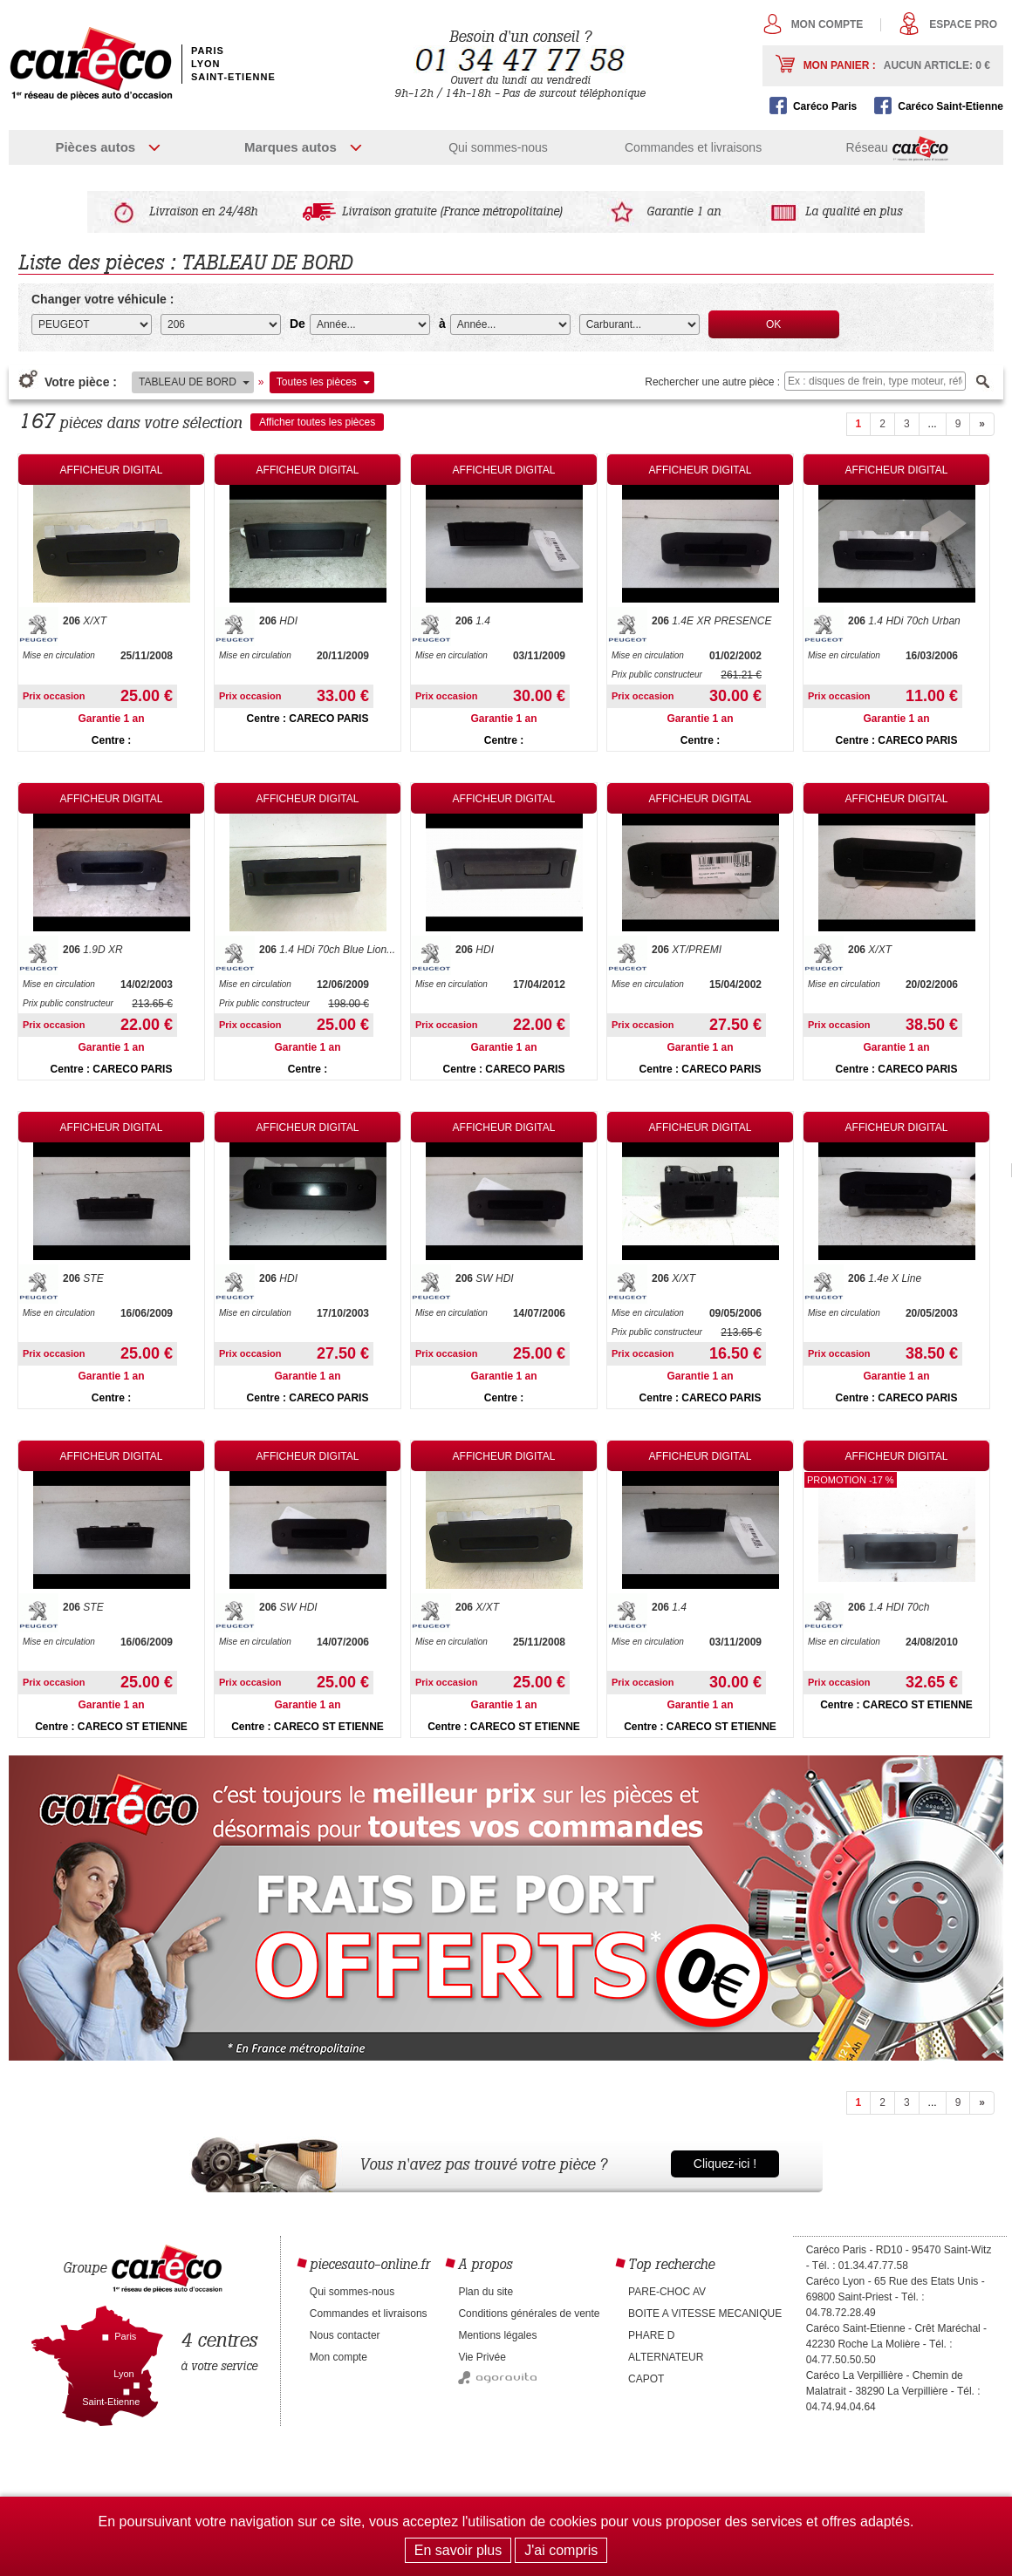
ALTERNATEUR (665, 2357)
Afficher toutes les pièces (317, 422)
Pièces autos (95, 147)
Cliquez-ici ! (725, 2164)
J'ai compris (561, 2550)
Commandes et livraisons (693, 147)
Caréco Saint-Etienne (950, 106)
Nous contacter (345, 2335)
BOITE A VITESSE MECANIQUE (705, 2313)
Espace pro (963, 24)
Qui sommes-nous (498, 147)
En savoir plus (458, 2550)
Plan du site (485, 2292)
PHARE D (651, 2335)
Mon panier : (896, 65)
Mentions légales (497, 2335)
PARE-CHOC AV (667, 2292)
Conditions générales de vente (528, 2313)
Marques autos (290, 147)
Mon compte (827, 24)
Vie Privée (481, 2357)
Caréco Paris (825, 106)
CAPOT (646, 2379)
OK (773, 324)
